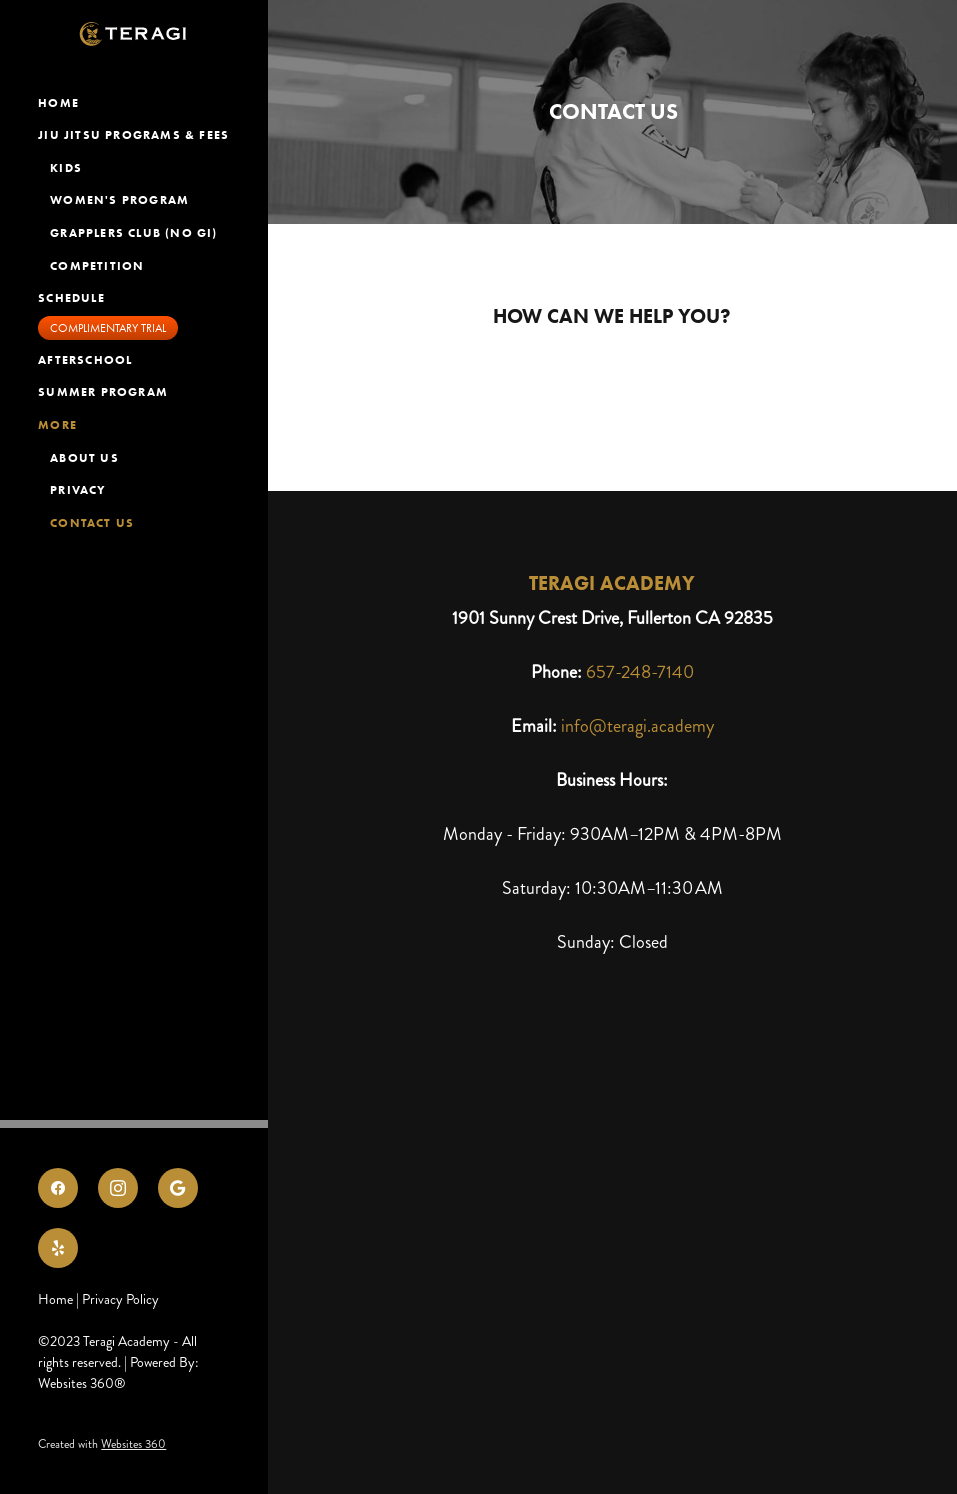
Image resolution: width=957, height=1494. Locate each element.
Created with (102, 1444)
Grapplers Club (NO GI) (136, 232)
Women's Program (119, 199)
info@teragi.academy (637, 726)
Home (58, 102)
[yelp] (58, 1248)
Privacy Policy (120, 1299)
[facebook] (58, 1188)
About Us (84, 457)
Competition (97, 265)
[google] (178, 1188)
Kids (66, 167)
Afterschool (85, 359)
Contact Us (92, 522)
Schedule (71, 297)
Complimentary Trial (108, 328)
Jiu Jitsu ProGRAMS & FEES (133, 134)
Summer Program (103, 391)
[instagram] (118, 1188)
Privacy (78, 489)
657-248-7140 (640, 672)
